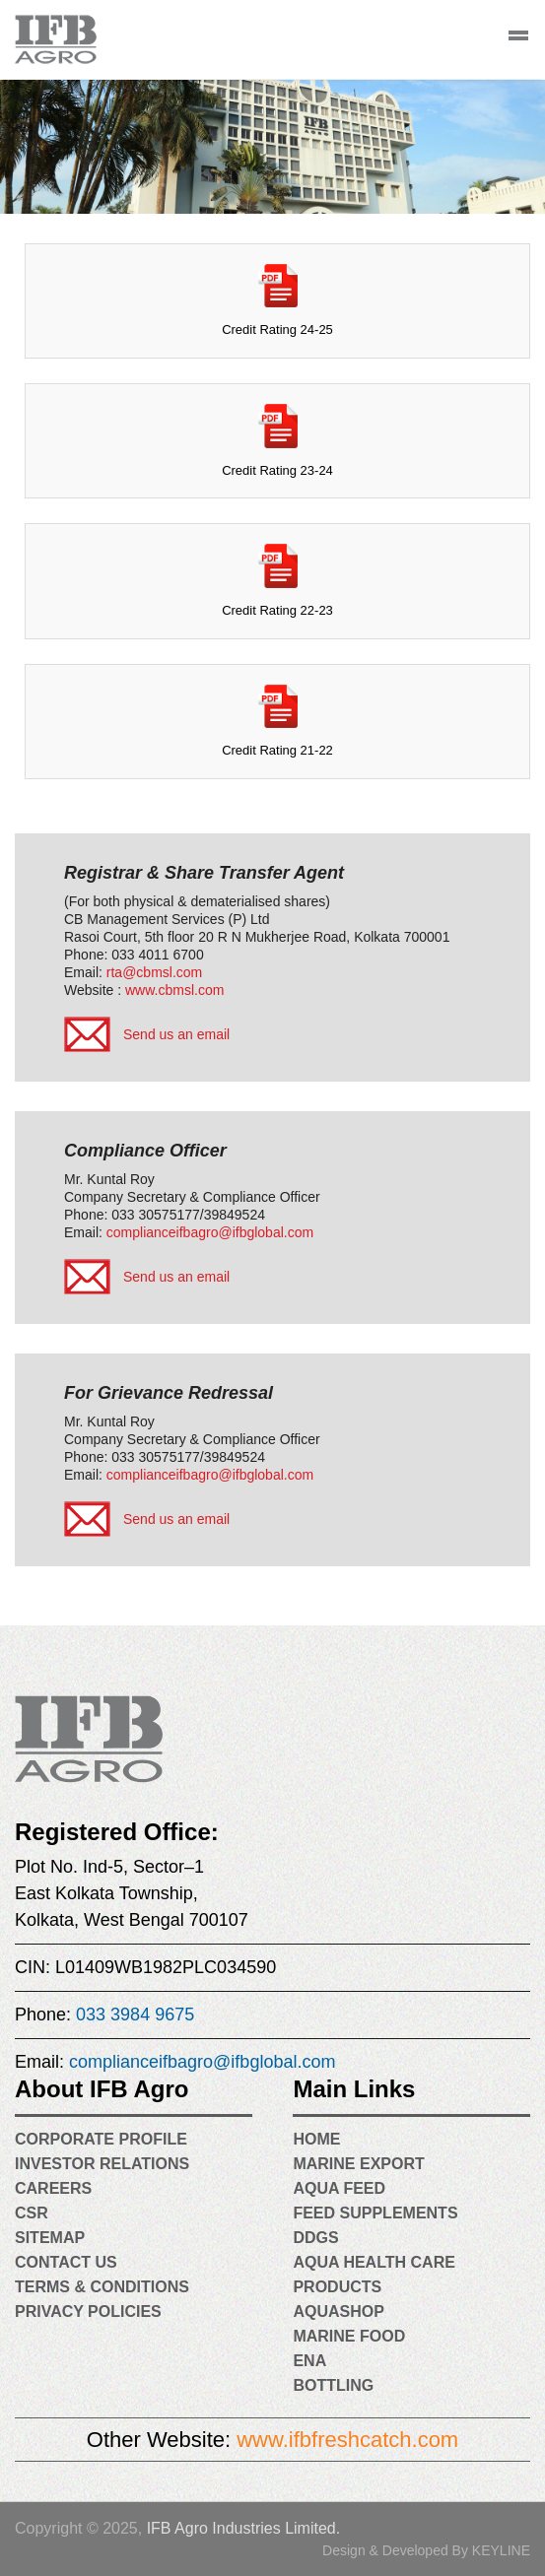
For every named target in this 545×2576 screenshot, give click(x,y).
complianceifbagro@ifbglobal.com (209, 1232)
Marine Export (358, 2163)
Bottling (333, 2385)
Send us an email (176, 1034)
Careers (53, 2188)
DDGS (315, 2237)
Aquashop (338, 2311)
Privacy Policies (88, 2311)
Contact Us (66, 2262)
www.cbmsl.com (174, 990)
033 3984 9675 (135, 2014)
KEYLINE (501, 2550)
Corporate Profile (101, 2139)
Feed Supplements (375, 2213)
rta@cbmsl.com (154, 972)
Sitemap (50, 2237)
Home (316, 2139)
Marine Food (349, 2336)
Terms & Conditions (102, 2287)
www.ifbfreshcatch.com (347, 2439)
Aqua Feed (339, 2188)
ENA (309, 2360)
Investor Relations (102, 2163)
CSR (31, 2213)
